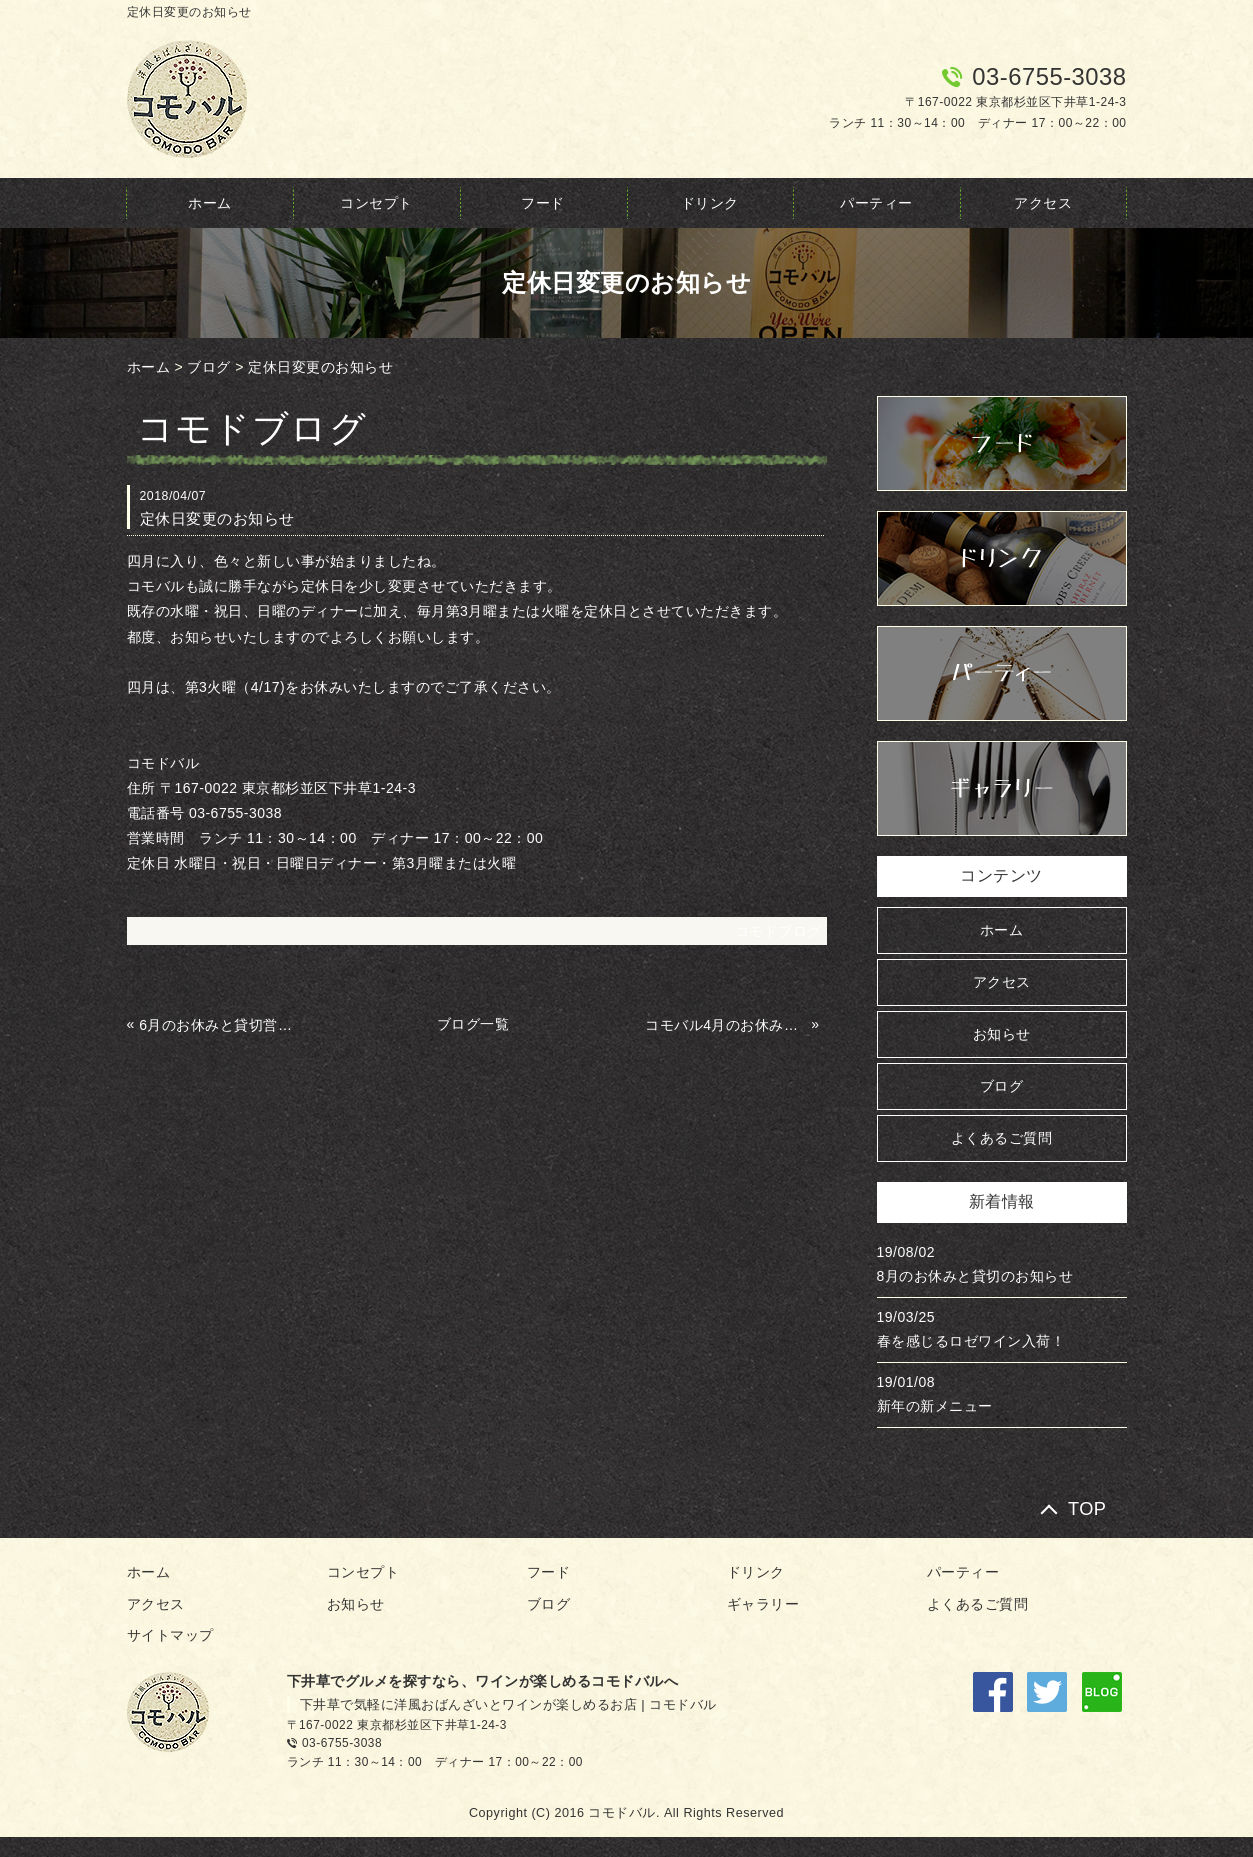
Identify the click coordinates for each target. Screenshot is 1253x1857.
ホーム (210, 203)
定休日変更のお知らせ (320, 367)
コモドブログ (778, 931)
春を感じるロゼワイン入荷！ (971, 1341)
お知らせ (1002, 1034)
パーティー (876, 203)
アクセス (1043, 203)
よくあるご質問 (1002, 1138)
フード (543, 203)
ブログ (209, 367)
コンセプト (376, 203)
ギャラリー (763, 1604)
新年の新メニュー (935, 1406)
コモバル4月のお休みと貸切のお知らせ (726, 1025)
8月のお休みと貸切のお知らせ (975, 1276)
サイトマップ (170, 1635)
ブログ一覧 (473, 1024)
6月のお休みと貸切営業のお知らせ (220, 1025)
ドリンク (710, 203)
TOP (1087, 1508)
